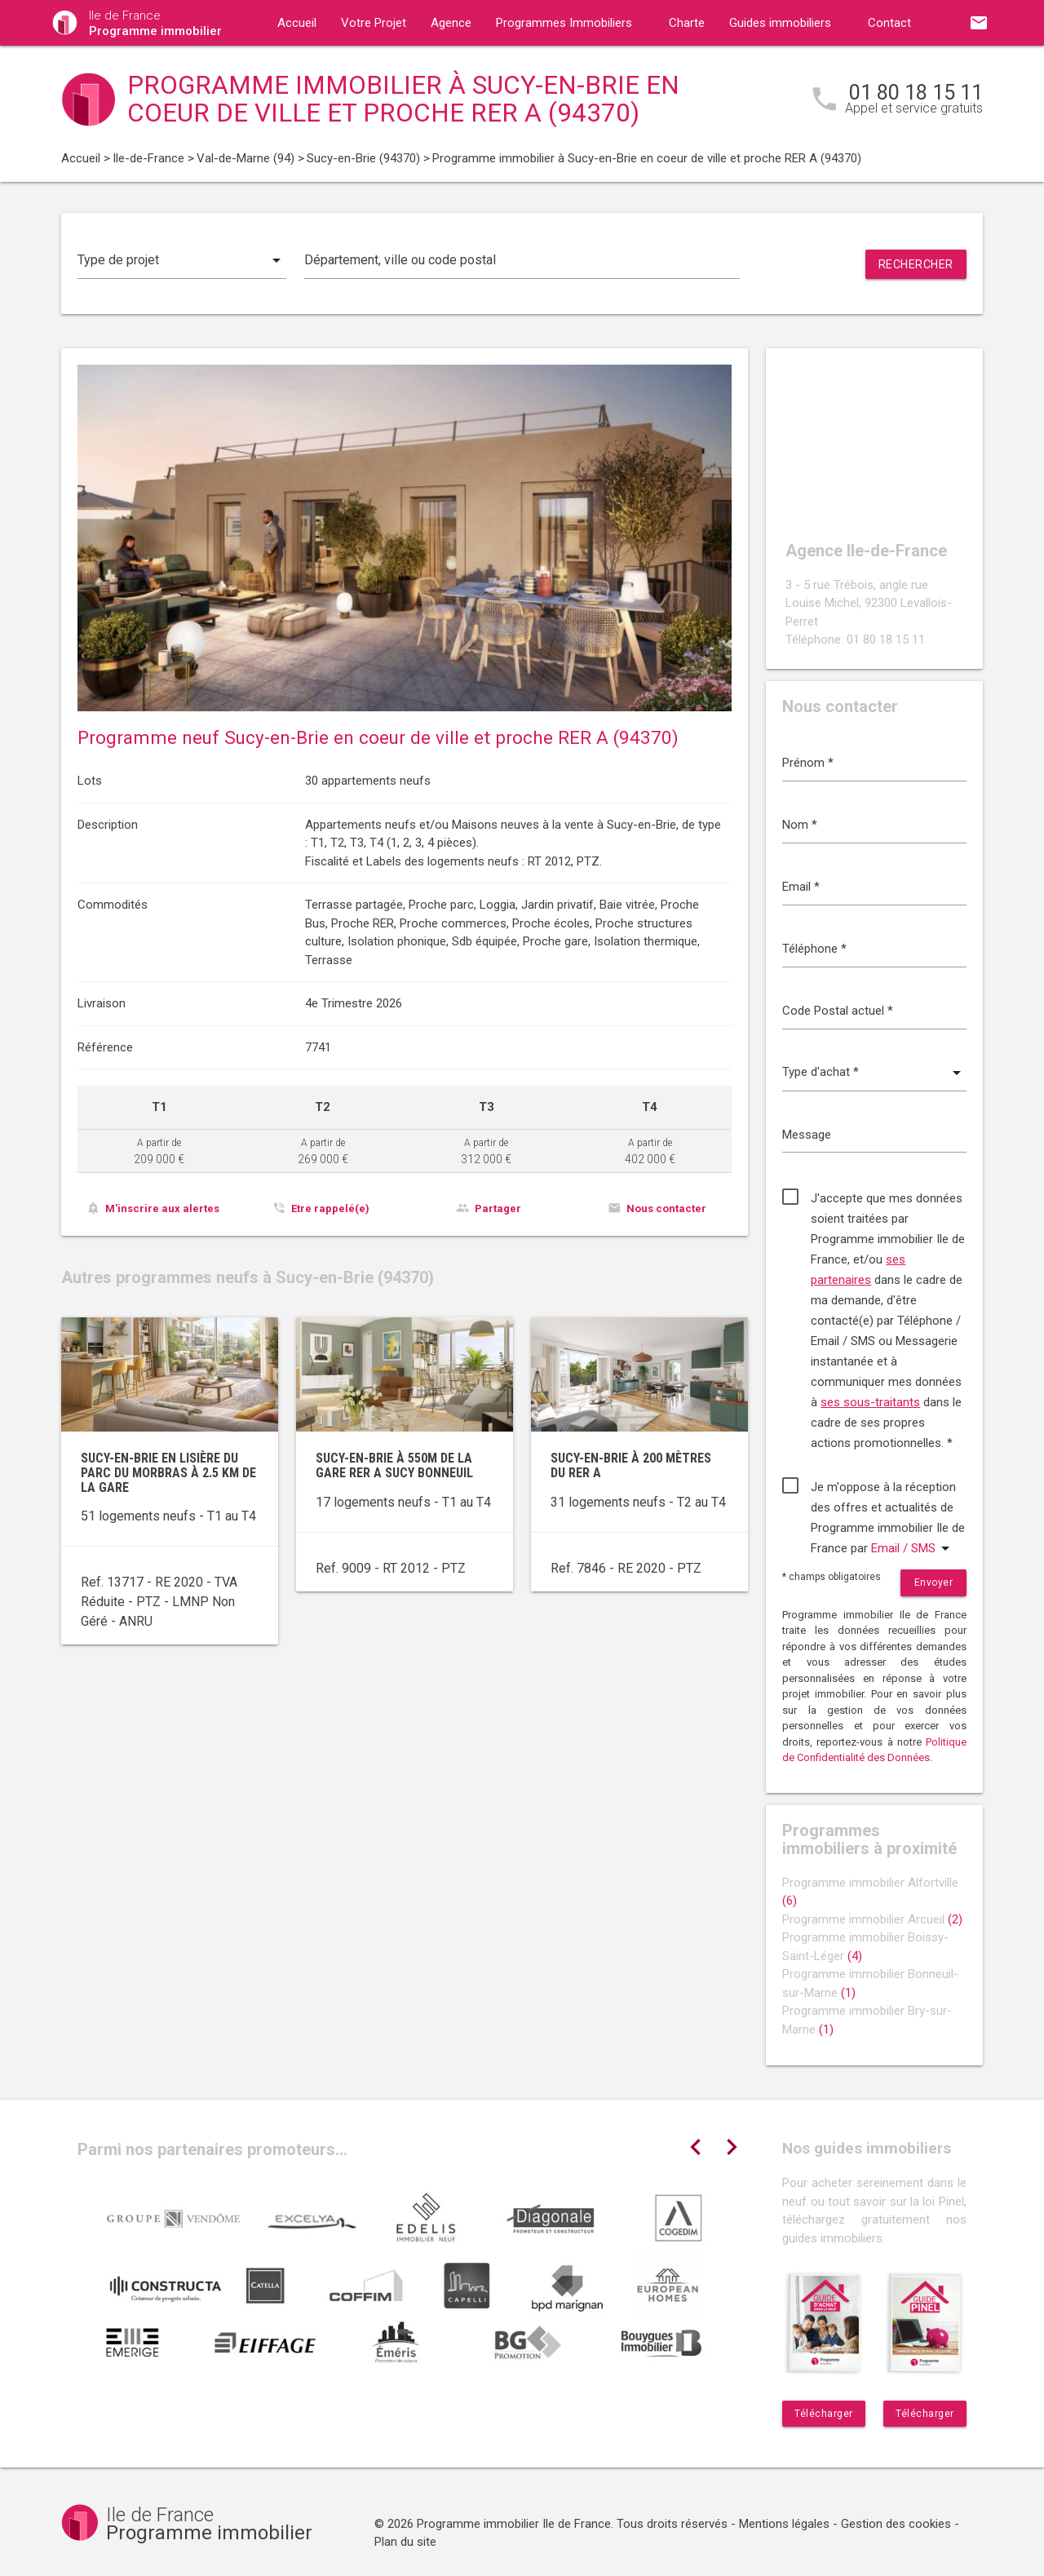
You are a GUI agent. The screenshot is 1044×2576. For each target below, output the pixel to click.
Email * (801, 886)
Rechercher (915, 264)
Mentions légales (784, 2523)
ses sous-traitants (870, 1402)
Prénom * (808, 762)
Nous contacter (666, 1208)
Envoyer (933, 1582)
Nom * (799, 824)
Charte (687, 22)
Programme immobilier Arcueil (872, 1919)
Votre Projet (373, 22)
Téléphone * (814, 948)
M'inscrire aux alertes (162, 1208)
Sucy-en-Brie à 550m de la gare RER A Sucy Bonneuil (394, 1465)
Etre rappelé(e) (330, 1208)
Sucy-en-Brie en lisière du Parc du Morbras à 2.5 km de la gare (168, 1472)
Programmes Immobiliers (564, 22)
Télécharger (823, 2413)
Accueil (296, 22)
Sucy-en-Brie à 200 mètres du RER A (631, 1465)
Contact (889, 22)
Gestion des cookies (896, 2523)
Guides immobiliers (780, 22)
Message (806, 1134)
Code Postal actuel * (837, 1010)
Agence (451, 22)
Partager (498, 1208)
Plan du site (405, 2541)
